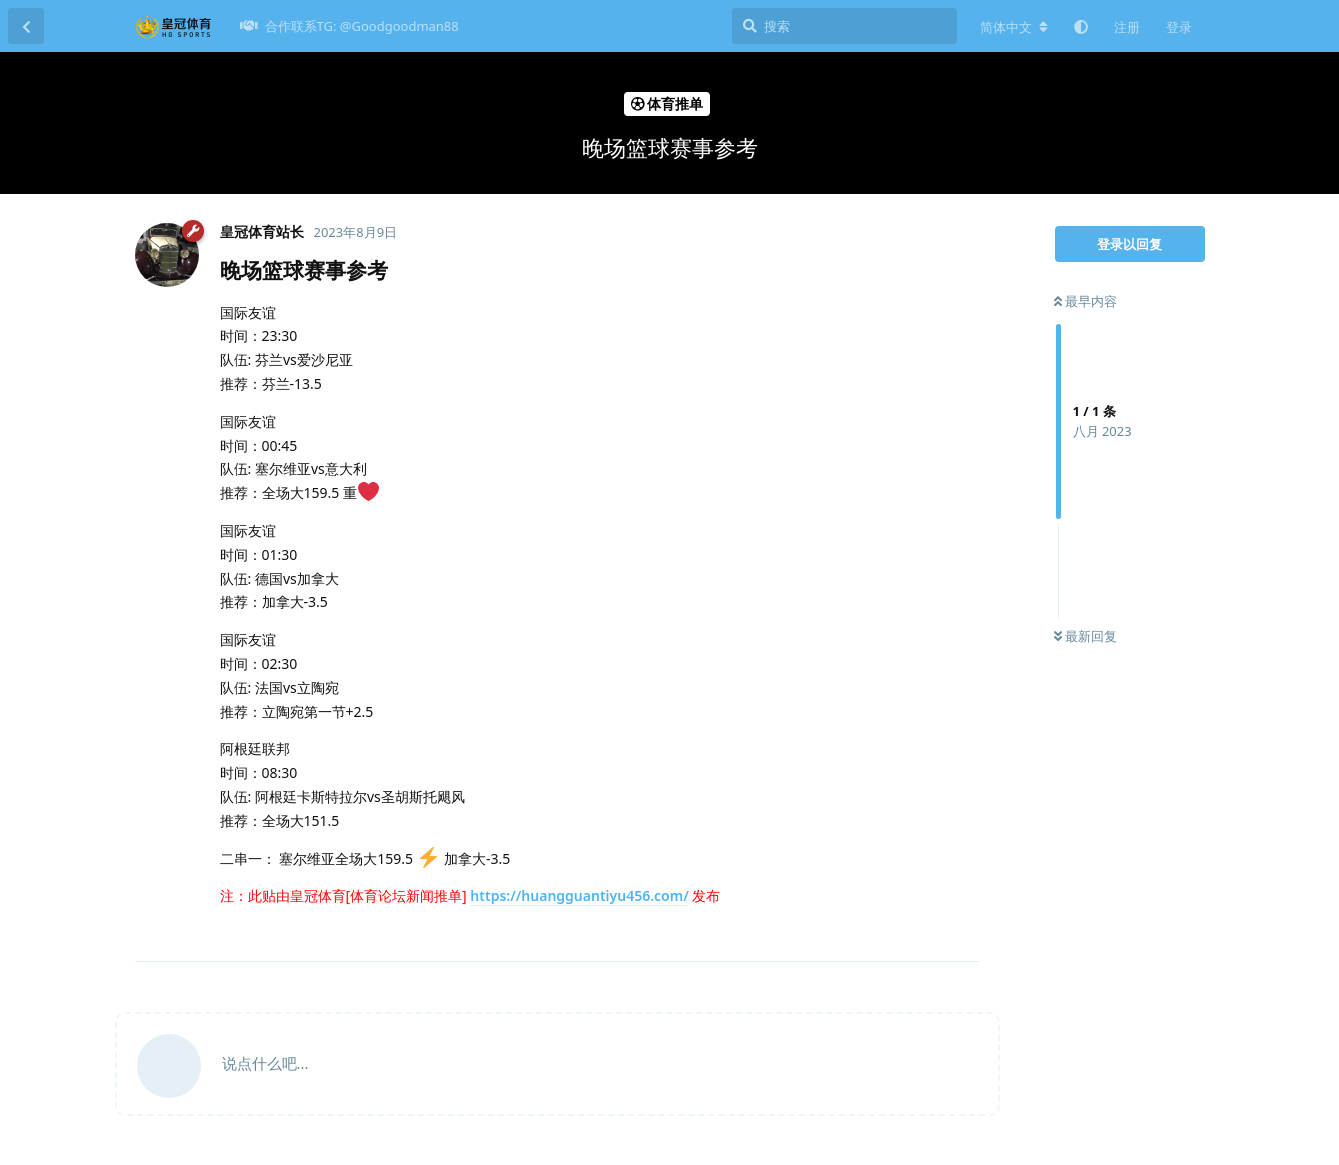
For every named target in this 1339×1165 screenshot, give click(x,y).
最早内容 (1085, 301)
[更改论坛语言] (1014, 27)
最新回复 (1085, 636)
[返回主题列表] (26, 26)
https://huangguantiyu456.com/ (579, 895)
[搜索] (844, 26)
